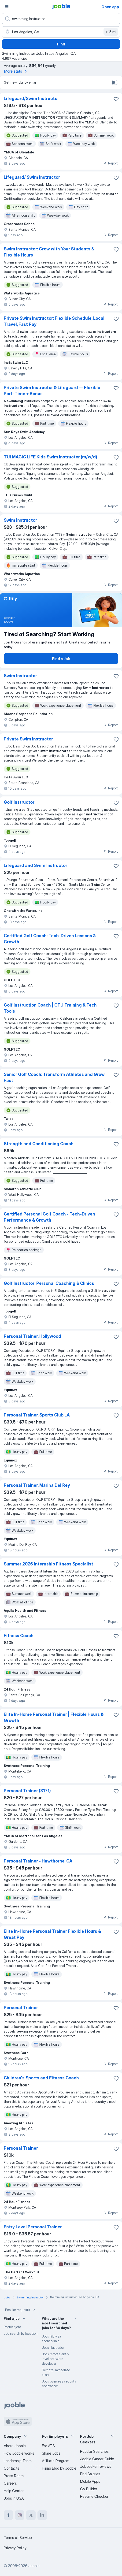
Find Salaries (90, 2474)
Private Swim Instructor (28, 738)
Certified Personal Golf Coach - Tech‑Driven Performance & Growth (49, 1217)
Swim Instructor (20, 520)
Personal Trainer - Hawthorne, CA (38, 1861)
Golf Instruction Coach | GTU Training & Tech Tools (50, 1008)
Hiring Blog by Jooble (59, 2468)
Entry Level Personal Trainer (33, 2226)
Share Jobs (51, 2453)
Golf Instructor (19, 802)
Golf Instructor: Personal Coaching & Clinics (49, 1283)
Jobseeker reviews (95, 2466)
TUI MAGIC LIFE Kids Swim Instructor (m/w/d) (50, 456)
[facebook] (8, 2515)
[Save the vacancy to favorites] (116, 99)
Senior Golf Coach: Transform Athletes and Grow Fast (54, 1077)
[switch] (114, 82)
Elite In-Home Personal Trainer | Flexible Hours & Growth (54, 1717)
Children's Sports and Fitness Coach (41, 2077)
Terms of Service (18, 2537)
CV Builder (88, 2489)
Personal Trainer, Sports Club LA (37, 1415)
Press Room (14, 2475)
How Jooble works (19, 2453)
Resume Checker (94, 2496)
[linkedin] (42, 2515)
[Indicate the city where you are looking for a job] (61, 31)
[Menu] (6, 6)
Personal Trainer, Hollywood (32, 1336)
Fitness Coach (18, 1635)
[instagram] (19, 2515)
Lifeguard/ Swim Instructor (32, 177)
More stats (16, 71)
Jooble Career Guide (97, 2459)
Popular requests (21, 2310)
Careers (10, 2483)
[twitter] (31, 2515)
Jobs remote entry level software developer (55, 2358)
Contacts (11, 2468)
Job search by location (20, 2333)
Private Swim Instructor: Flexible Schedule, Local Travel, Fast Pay (54, 321)
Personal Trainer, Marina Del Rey (37, 1485)
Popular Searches (94, 2451)
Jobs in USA (14, 2498)
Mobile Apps (90, 2481)
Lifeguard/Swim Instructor (31, 98)
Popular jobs (12, 2327)
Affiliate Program (55, 2460)
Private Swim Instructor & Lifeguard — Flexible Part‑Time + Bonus (52, 390)
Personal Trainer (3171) (27, 1790)
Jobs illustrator (53, 2347)
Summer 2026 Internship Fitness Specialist (48, 1563)
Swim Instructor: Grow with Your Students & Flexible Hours (49, 251)
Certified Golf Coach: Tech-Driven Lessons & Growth (50, 938)
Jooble (34, 2565)
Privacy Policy (15, 2548)
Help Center (14, 2490)
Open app (110, 6)
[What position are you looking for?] (61, 18)
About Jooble (15, 2445)
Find (61, 44)
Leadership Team (18, 2460)
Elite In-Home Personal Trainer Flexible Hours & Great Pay (52, 1934)
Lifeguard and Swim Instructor (35, 865)
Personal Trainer (21, 2007)
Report (110, 163)
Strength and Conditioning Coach (39, 1143)
